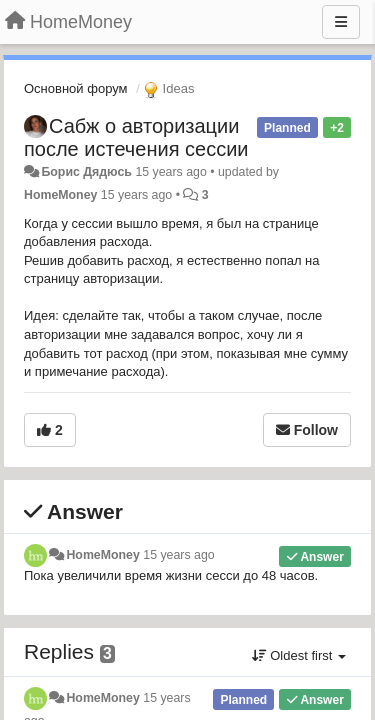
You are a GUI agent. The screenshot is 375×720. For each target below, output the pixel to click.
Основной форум (76, 88)
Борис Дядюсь (86, 172)
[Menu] (341, 22)
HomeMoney (60, 195)
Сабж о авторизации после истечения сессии (136, 137)
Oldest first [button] (299, 655)
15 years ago (178, 555)
